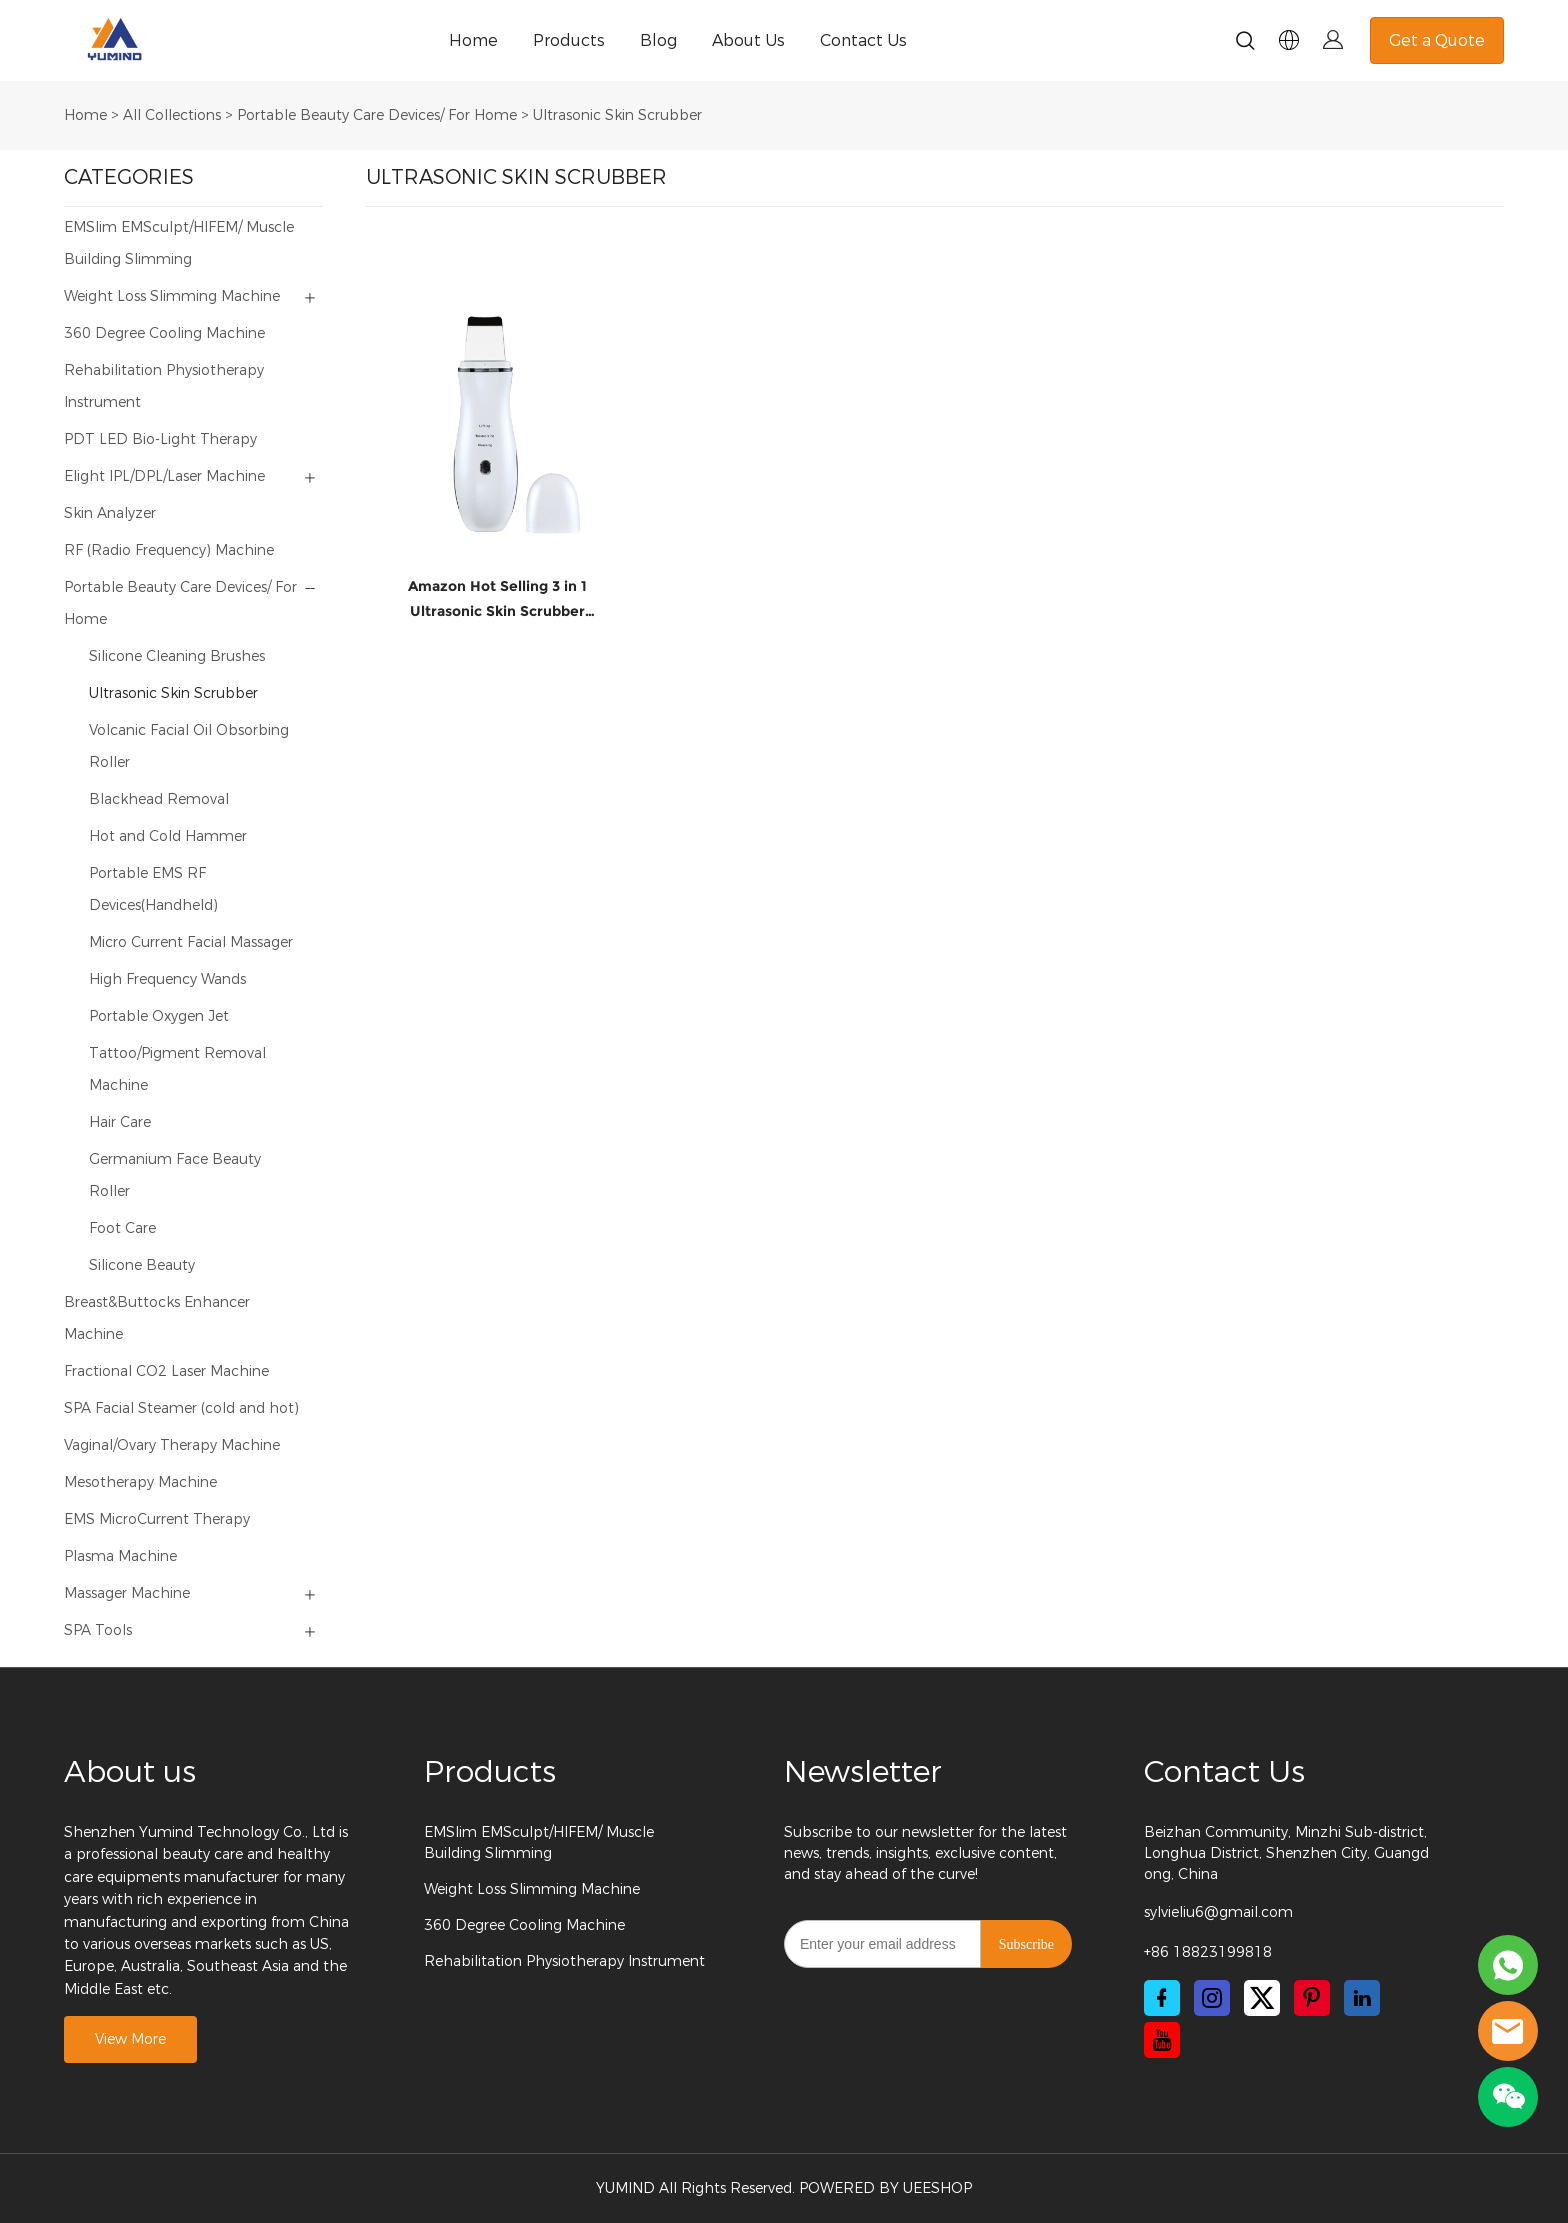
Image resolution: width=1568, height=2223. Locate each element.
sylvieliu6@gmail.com (1218, 1912)
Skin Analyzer (110, 513)
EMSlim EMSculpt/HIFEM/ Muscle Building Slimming (179, 243)
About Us (748, 40)
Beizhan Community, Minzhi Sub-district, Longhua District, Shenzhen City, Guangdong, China (1286, 1853)
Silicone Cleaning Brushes (177, 656)
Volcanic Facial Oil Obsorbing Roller (189, 746)
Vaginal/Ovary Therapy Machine (172, 1445)
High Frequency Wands (167, 979)
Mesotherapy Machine (140, 1482)
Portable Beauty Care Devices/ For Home (377, 115)
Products (569, 40)
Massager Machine (127, 1593)
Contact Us (863, 40)
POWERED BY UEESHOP (885, 2188)
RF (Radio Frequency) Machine (169, 550)
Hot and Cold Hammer (168, 836)
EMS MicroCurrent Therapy (157, 1519)
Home (473, 40)
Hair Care (120, 1122)
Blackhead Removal (159, 799)
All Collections (172, 115)
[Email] (882, 1944)
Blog (658, 40)
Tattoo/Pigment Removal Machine (177, 1069)
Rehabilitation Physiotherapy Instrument (164, 386)
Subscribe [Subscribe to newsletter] (1026, 1944)
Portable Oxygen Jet (159, 1016)
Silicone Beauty (142, 1265)
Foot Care (122, 1228)
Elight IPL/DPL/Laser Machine (164, 476)
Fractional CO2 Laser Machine (166, 1371)
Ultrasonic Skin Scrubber (617, 115)
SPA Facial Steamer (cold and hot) (181, 1408)
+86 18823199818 (1208, 1952)
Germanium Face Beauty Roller (175, 1175)
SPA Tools (98, 1630)
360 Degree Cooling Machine (164, 333)
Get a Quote (1437, 40)
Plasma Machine (120, 1556)
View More (130, 2039)
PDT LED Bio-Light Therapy (160, 439)
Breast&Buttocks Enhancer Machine (157, 1318)
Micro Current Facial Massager (191, 942)
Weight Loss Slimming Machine (172, 296)
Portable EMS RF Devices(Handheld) (153, 889)
